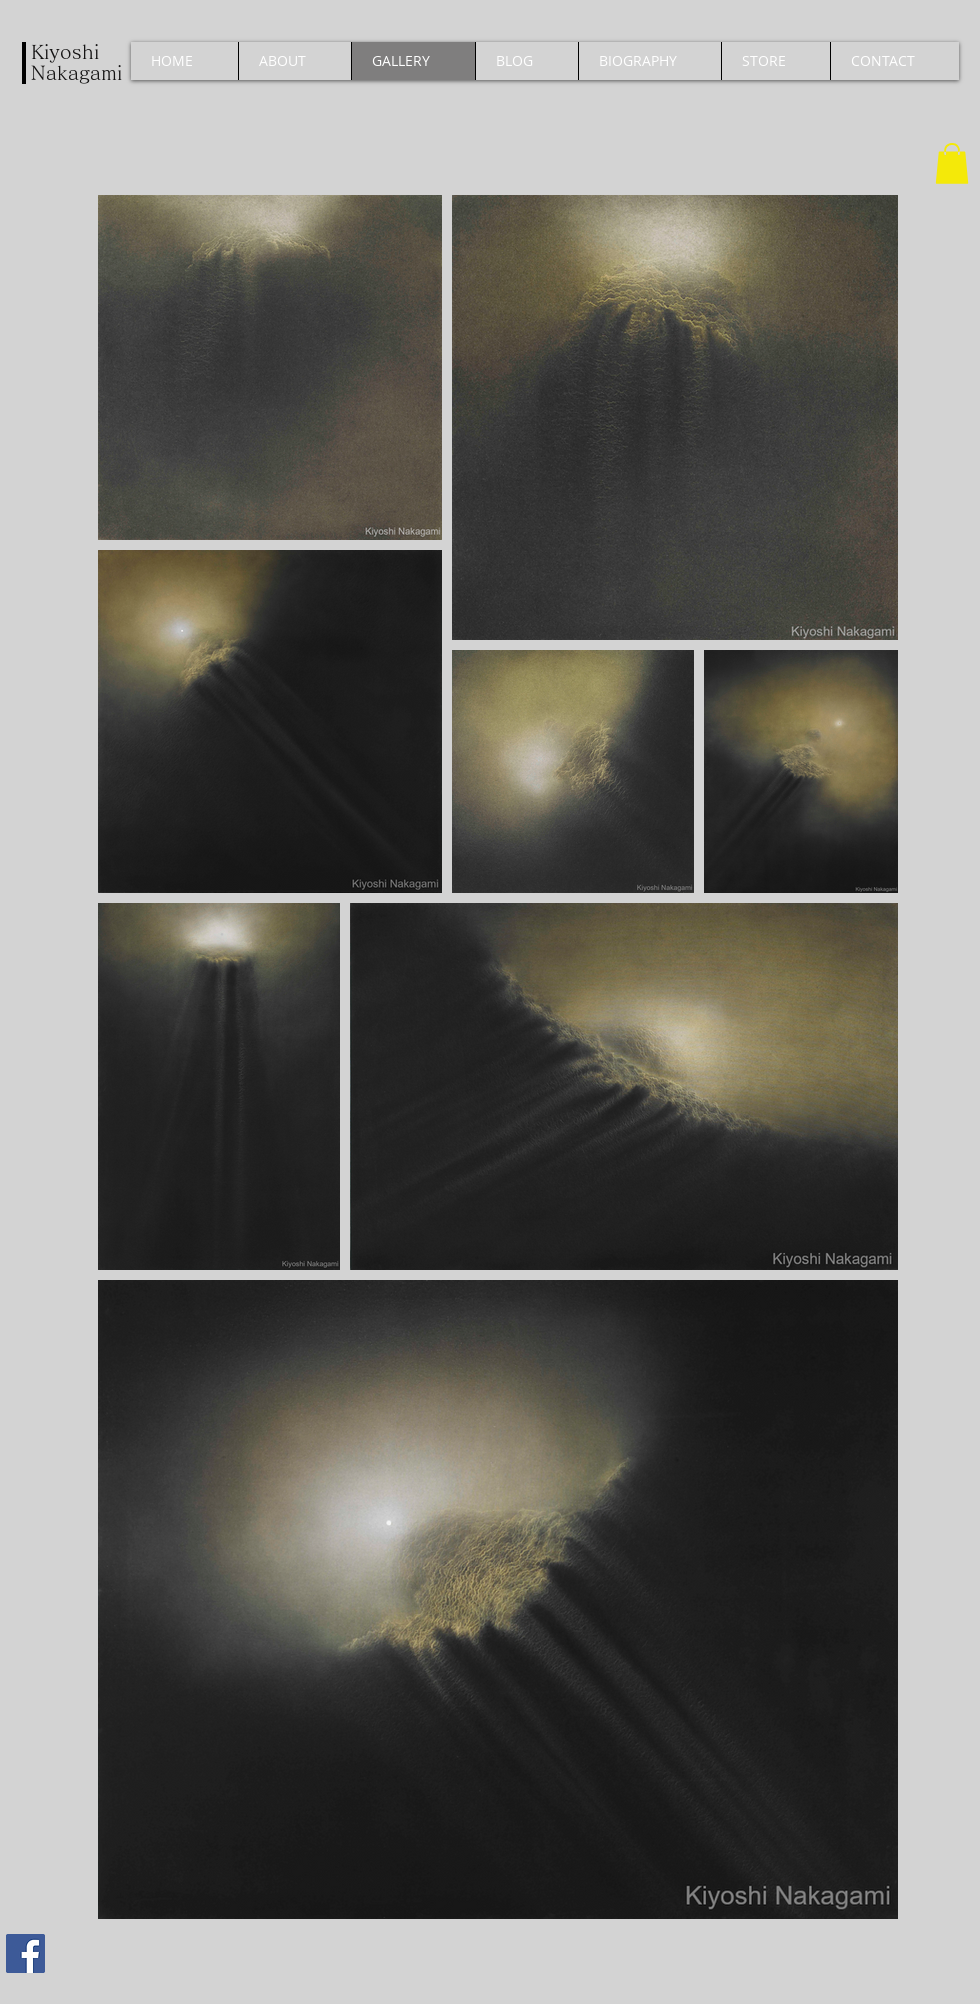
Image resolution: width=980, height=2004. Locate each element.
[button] (952, 163)
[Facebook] (25, 1953)
